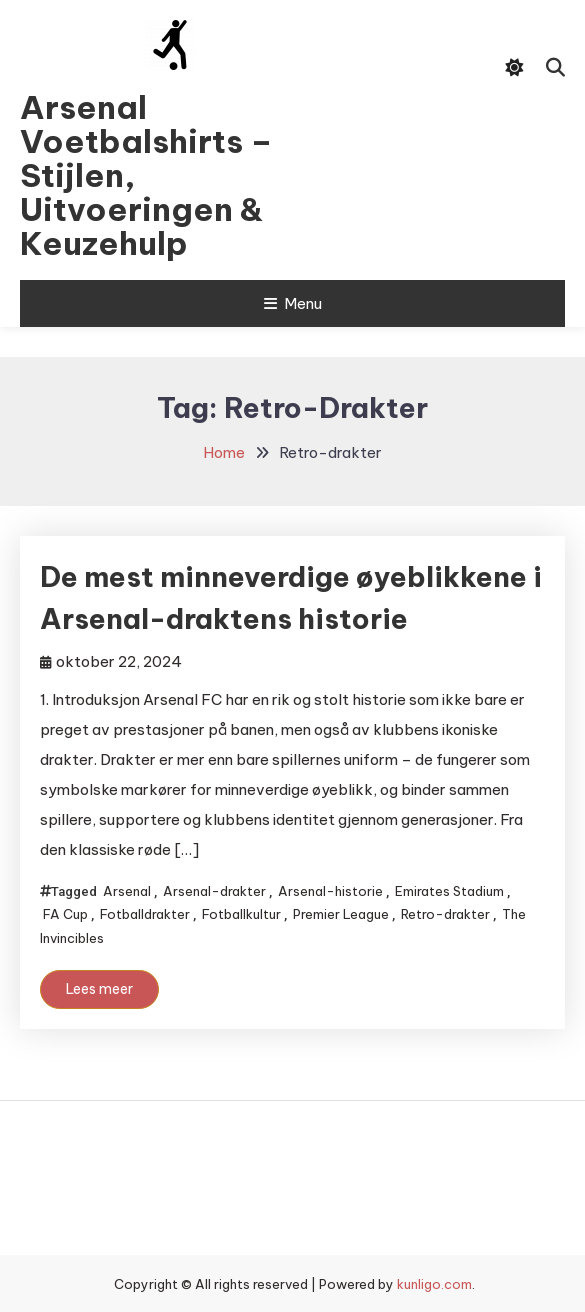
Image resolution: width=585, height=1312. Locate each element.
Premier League (341, 914)
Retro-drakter (445, 914)
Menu (293, 303)
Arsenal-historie (330, 891)
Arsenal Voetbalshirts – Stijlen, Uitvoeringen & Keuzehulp (146, 175)
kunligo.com (434, 1284)
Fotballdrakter (145, 914)
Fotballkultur (241, 914)
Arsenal (127, 891)
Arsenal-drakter (214, 891)
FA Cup (65, 914)
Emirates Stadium (449, 891)
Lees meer (99, 989)
